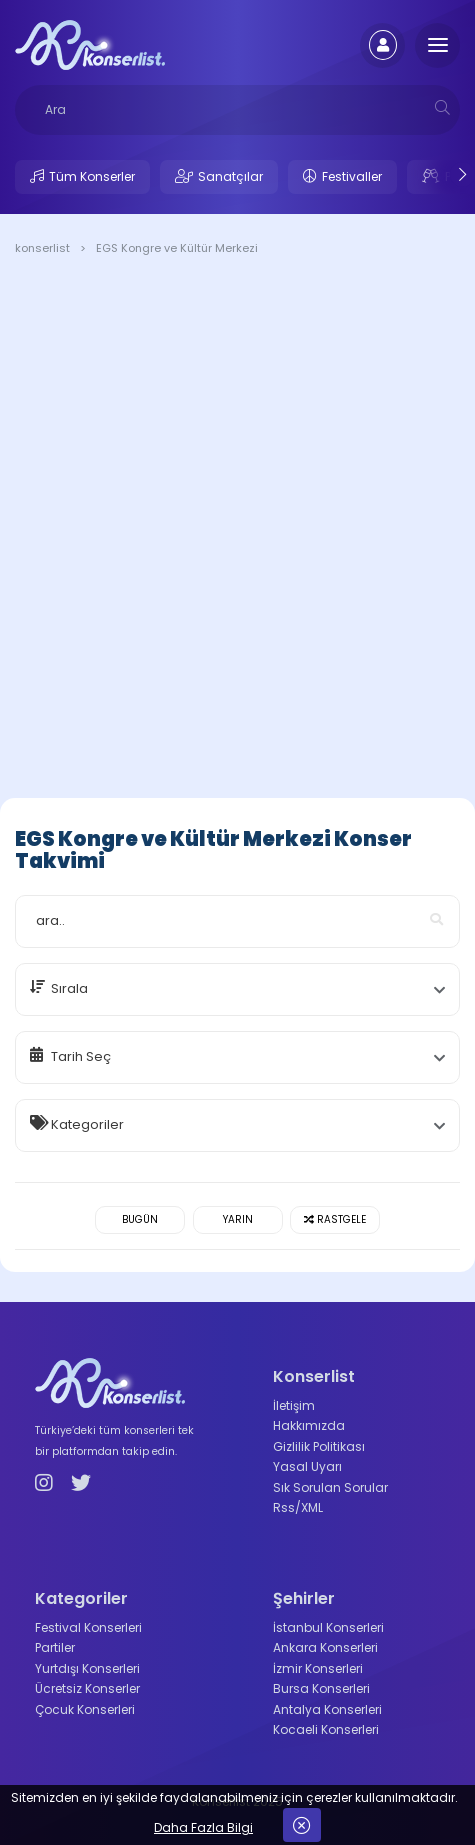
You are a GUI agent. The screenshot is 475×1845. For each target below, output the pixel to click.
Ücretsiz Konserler (87, 1688)
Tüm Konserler (92, 176)
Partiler (55, 1647)
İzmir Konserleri (318, 1668)
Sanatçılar (230, 176)
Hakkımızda (309, 1425)
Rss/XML (298, 1507)
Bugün (140, 1219)
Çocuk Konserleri (85, 1709)
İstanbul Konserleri (328, 1627)
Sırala (69, 988)
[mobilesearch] (442, 107)
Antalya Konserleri (327, 1709)
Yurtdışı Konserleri (87, 1668)
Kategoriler (87, 1124)
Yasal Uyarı (307, 1466)
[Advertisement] (237, 530)
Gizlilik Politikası (319, 1446)
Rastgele (335, 1219)
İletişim (294, 1405)
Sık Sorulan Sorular (330, 1487)
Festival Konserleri (88, 1627)
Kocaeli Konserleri (326, 1729)
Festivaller (352, 176)
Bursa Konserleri (321, 1688)
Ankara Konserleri (325, 1647)
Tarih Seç (81, 1056)
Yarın (238, 1219)
